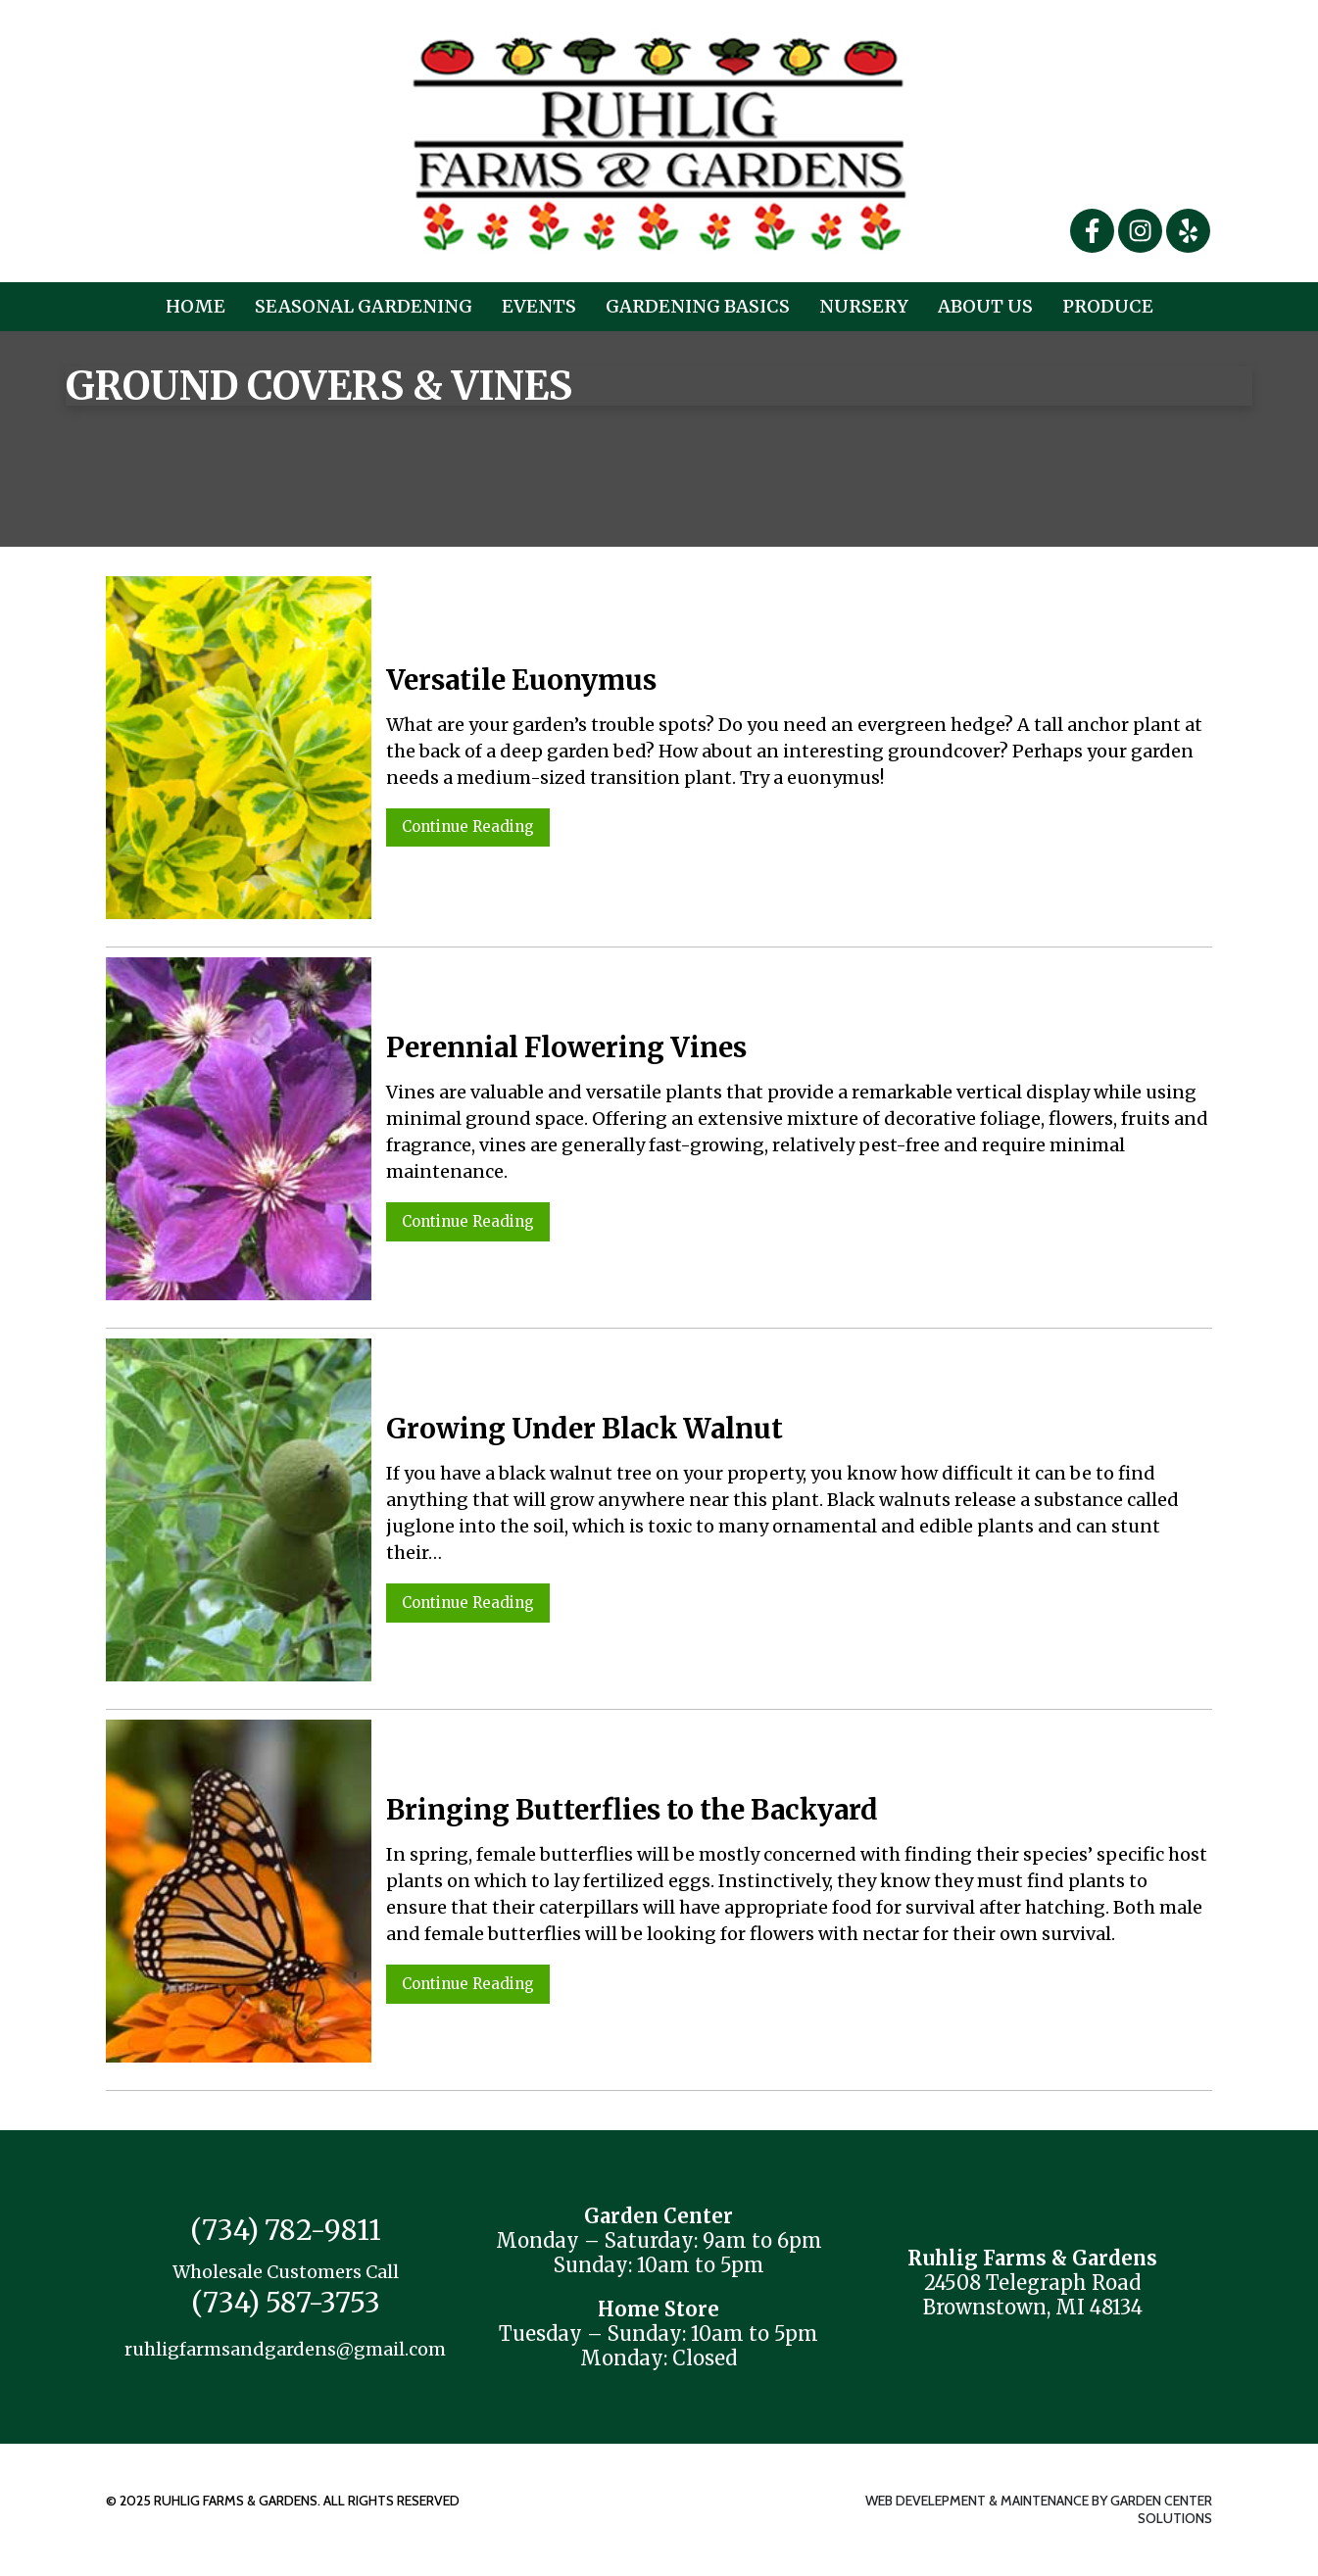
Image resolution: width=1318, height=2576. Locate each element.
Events (539, 306)
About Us (985, 306)
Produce (1107, 306)
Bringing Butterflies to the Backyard (632, 1809)
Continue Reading (468, 826)
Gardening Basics (698, 306)
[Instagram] (1142, 230)
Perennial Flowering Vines (566, 1047)
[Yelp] (1188, 230)
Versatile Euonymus (521, 680)
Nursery (863, 306)
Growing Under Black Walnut (584, 1428)
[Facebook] (1094, 230)
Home (195, 306)
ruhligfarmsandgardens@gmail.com (285, 2349)
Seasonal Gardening (363, 306)
